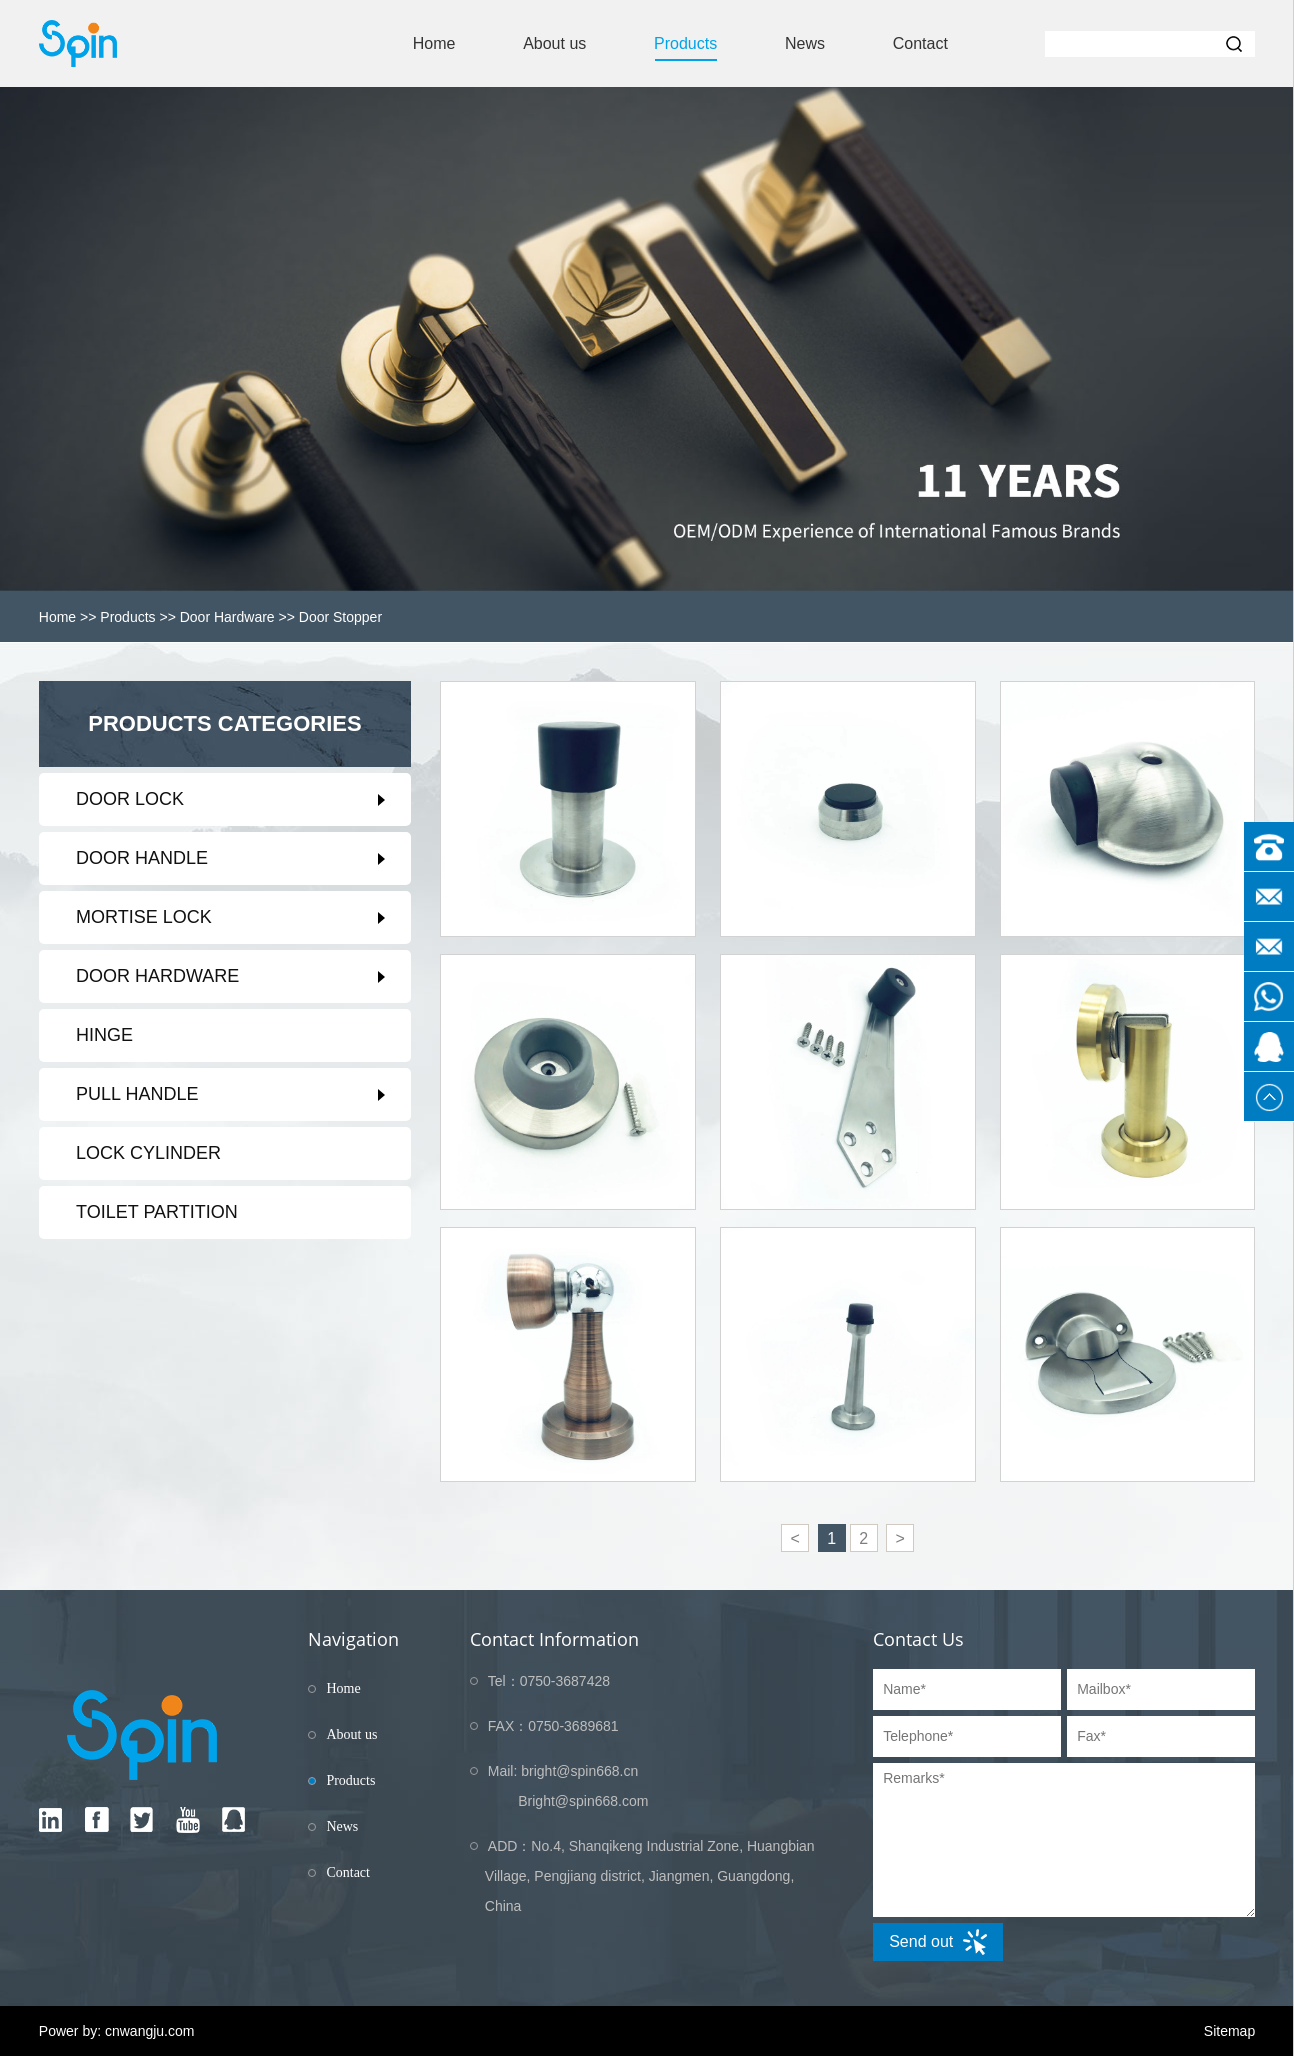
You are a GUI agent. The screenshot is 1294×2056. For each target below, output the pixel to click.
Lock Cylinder (148, 1153)
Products (685, 43)
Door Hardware (227, 617)
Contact (920, 43)
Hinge (104, 1035)
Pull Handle (137, 1094)
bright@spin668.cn (579, 1771)
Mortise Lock (144, 917)
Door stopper (340, 617)
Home (434, 43)
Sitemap (1229, 2031)
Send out (938, 1942)
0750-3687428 (565, 1681)
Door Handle (142, 858)
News (805, 43)
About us (554, 43)
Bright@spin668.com (583, 1801)
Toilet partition (157, 1212)
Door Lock (130, 799)
